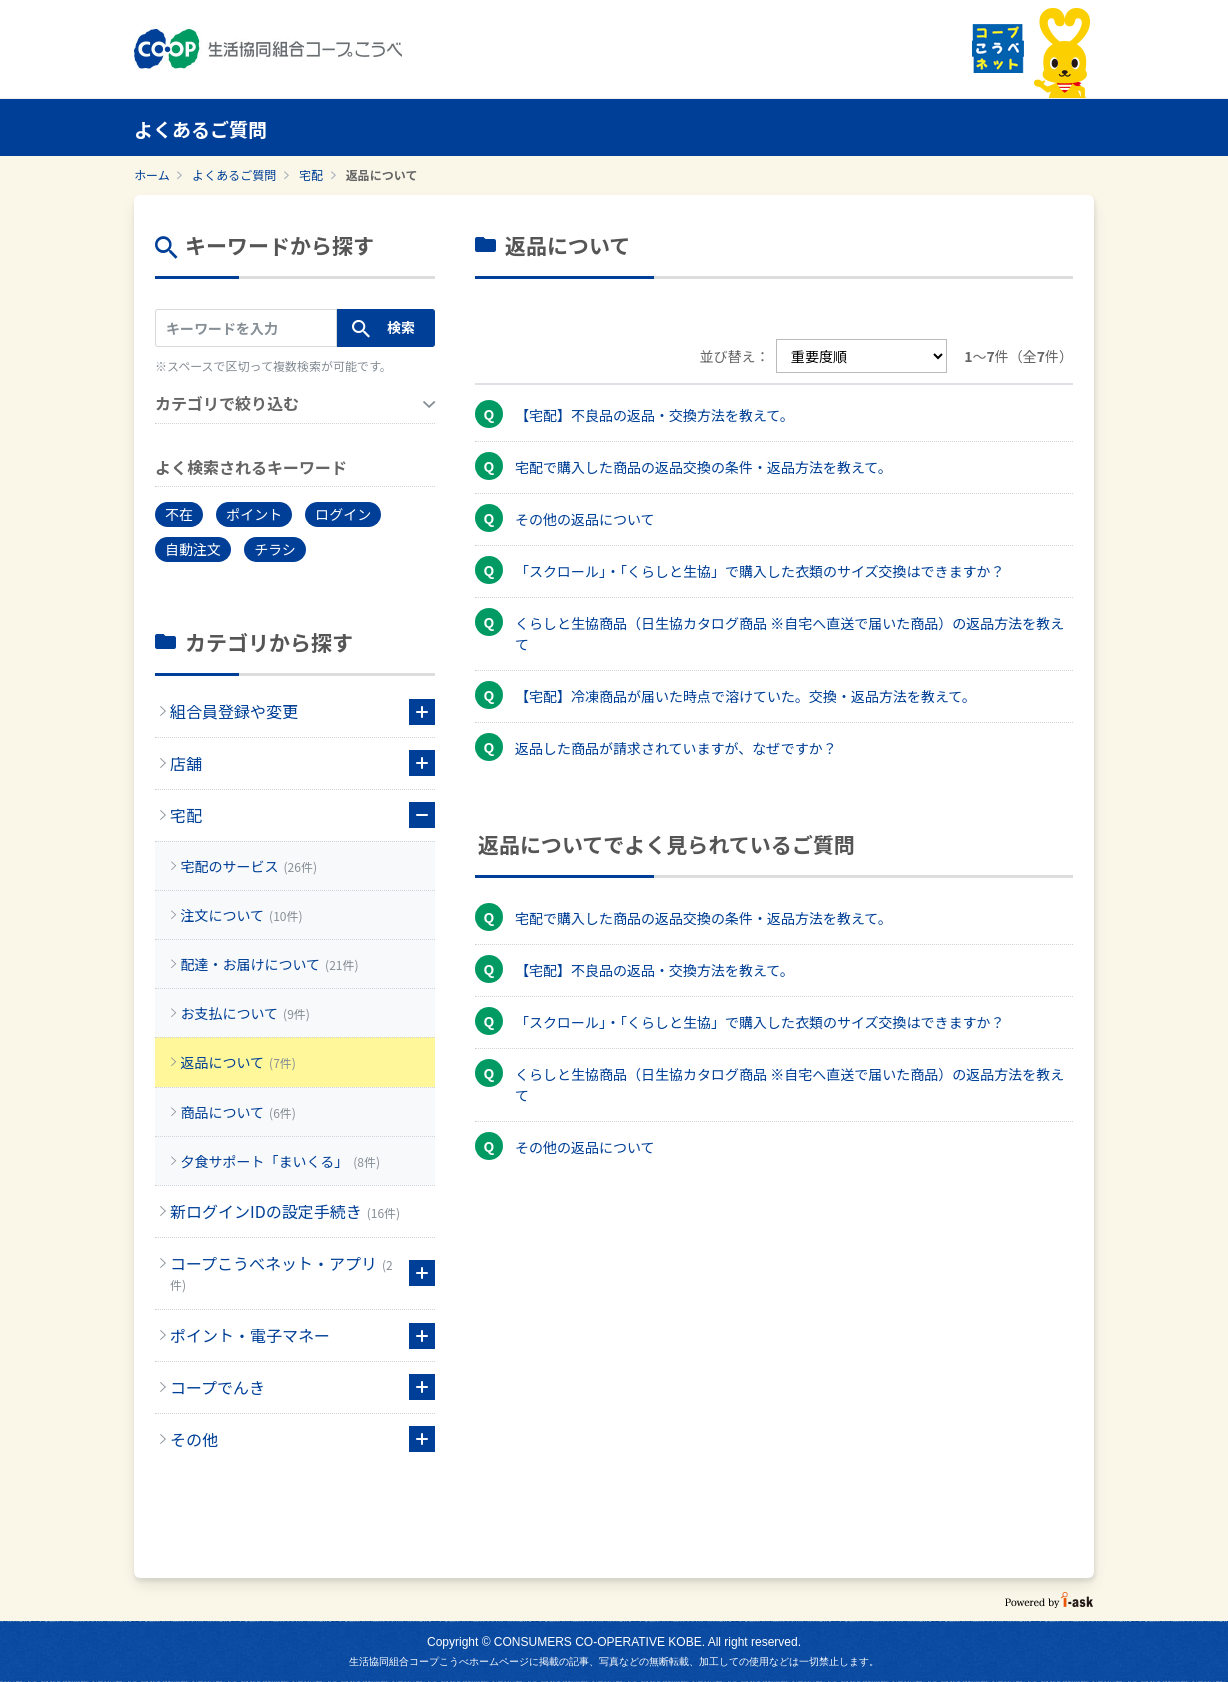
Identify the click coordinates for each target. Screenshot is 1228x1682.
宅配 (311, 174)
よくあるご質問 (234, 174)
